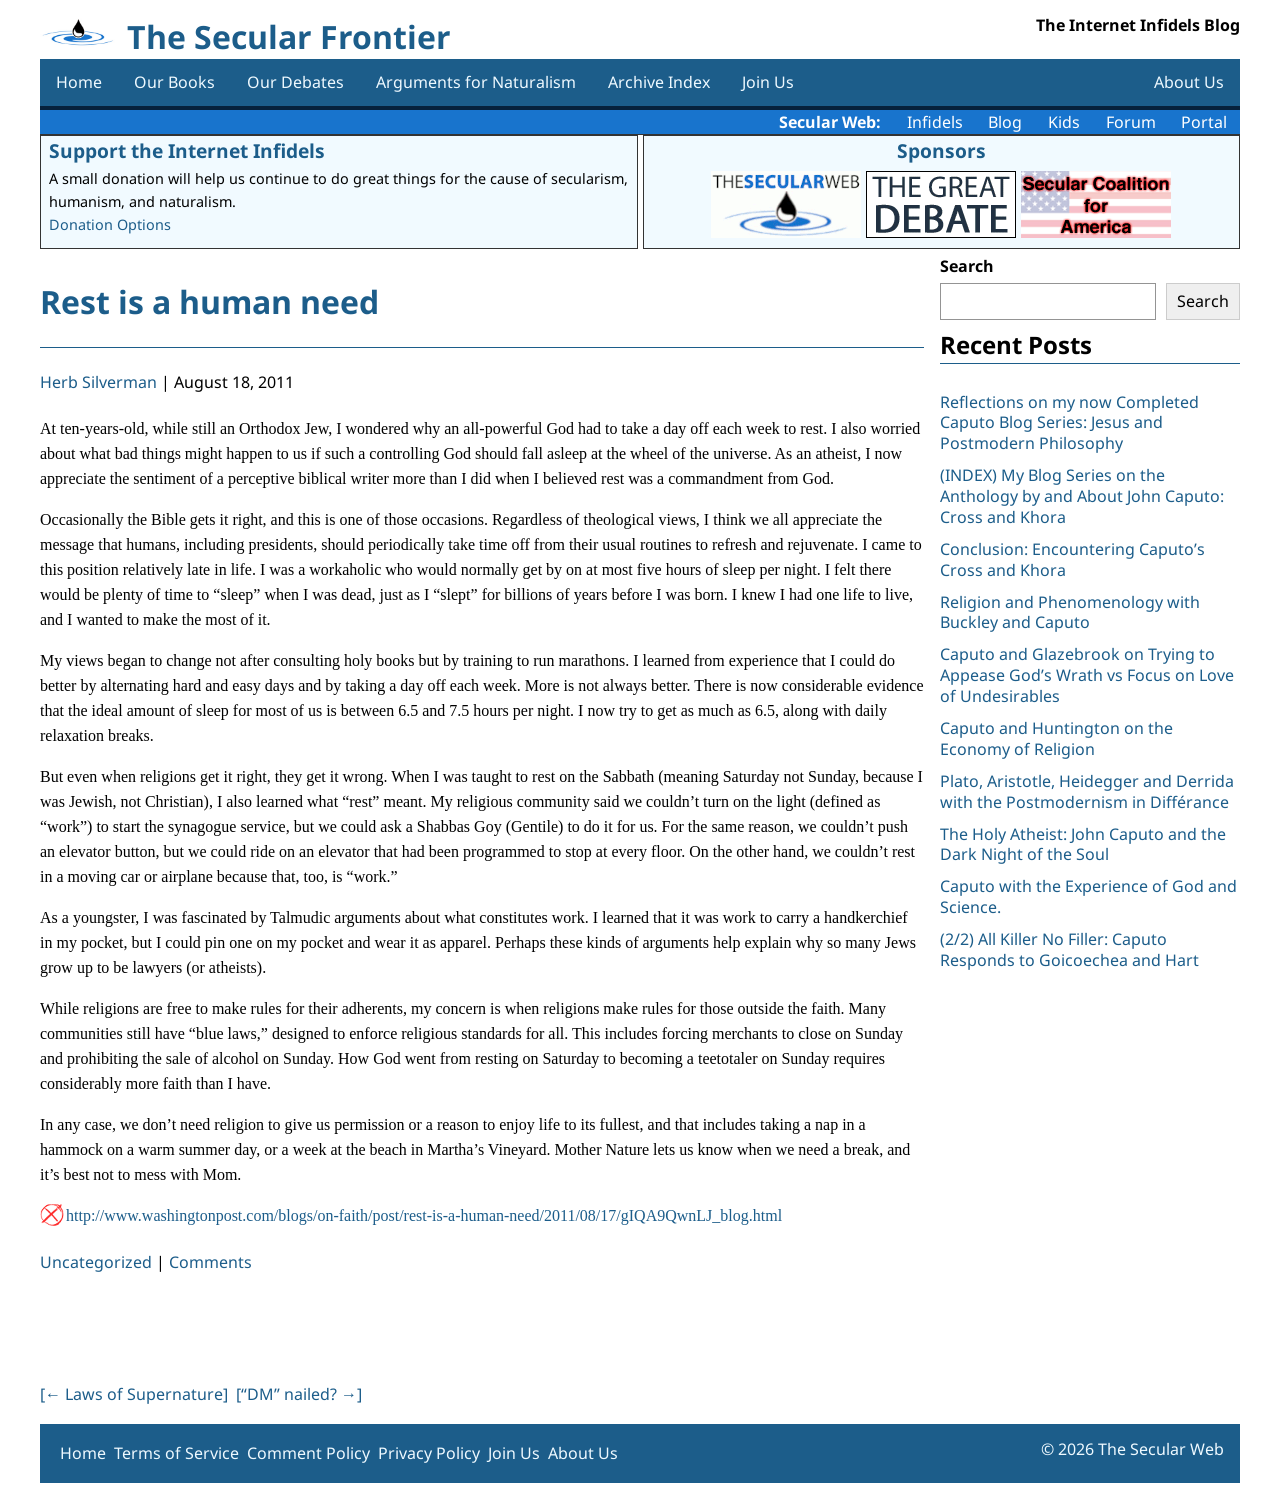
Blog (1005, 122)
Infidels (935, 122)
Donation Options (110, 224)
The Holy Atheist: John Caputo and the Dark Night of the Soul (1083, 844)
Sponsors (941, 150)
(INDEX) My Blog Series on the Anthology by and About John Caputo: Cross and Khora (1082, 496)
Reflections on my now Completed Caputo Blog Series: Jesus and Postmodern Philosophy (1069, 423)
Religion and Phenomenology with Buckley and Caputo (1070, 612)
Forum (1131, 122)
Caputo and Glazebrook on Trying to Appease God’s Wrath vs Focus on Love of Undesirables (1087, 675)
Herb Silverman (98, 382)
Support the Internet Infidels (187, 150)
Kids (1064, 122)
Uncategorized (96, 1262)
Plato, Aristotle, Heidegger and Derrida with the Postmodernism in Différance (1087, 791)
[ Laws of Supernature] (134, 1394)
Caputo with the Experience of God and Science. (1088, 896)
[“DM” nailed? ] (299, 1394)
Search (967, 266)
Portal (1204, 122)
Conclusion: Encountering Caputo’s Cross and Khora (1072, 559)
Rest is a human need (209, 301)
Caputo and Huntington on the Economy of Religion (1056, 738)
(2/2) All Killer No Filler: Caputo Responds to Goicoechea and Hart (1069, 949)
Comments (210, 1262)
